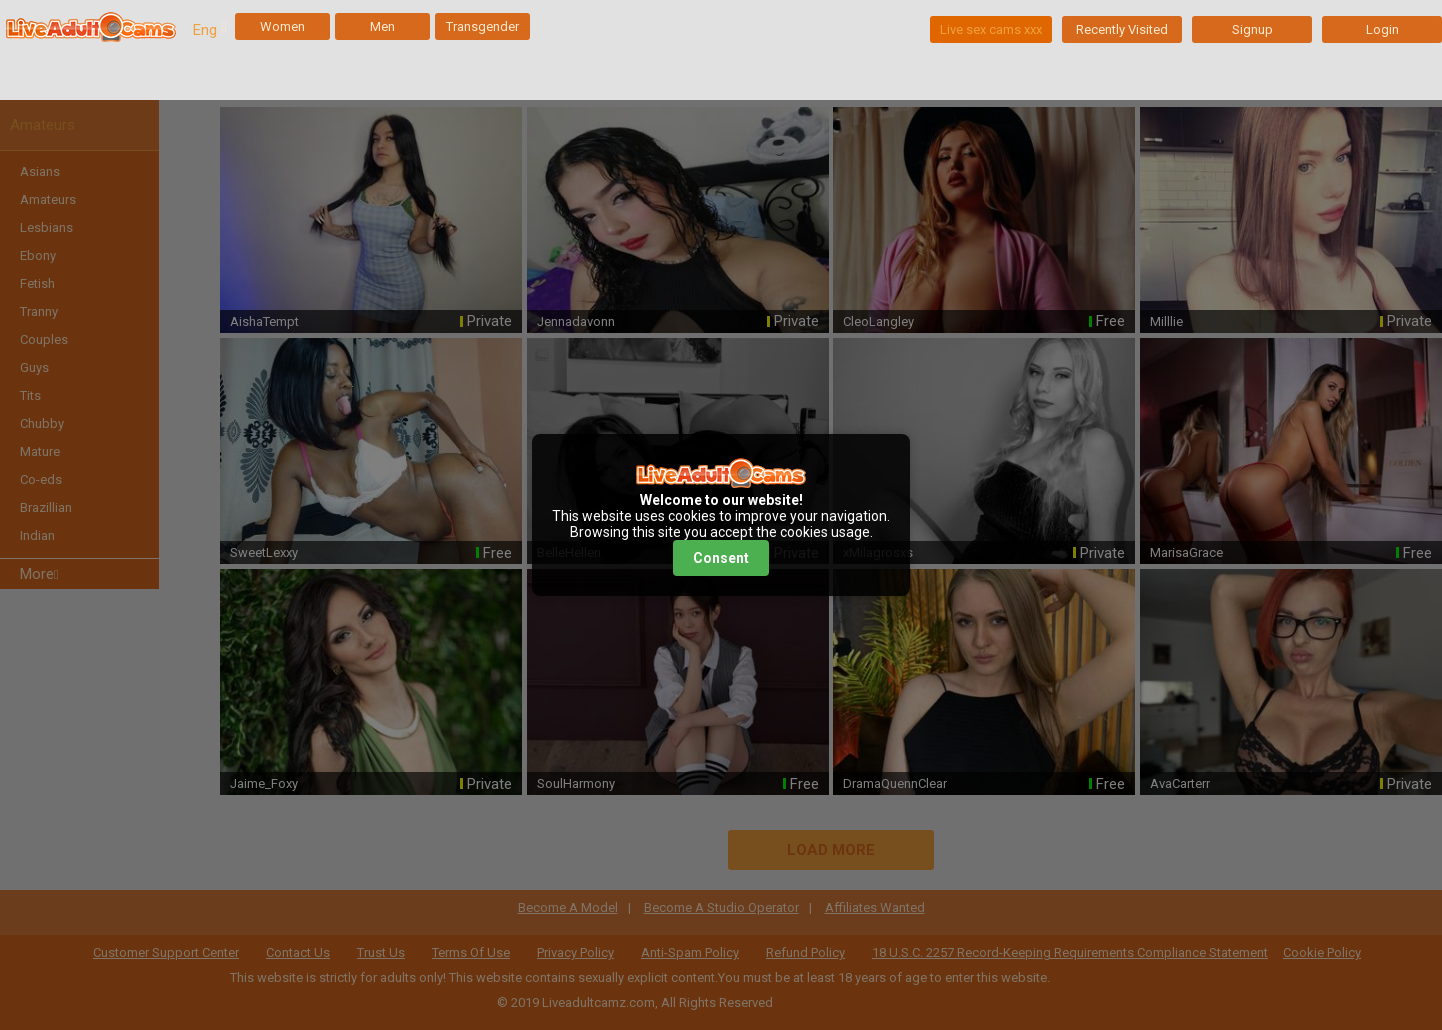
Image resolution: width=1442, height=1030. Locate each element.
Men (382, 26)
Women (282, 26)
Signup (1252, 29)
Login (1382, 29)
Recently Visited (1122, 29)
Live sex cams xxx (991, 29)
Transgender (482, 26)
